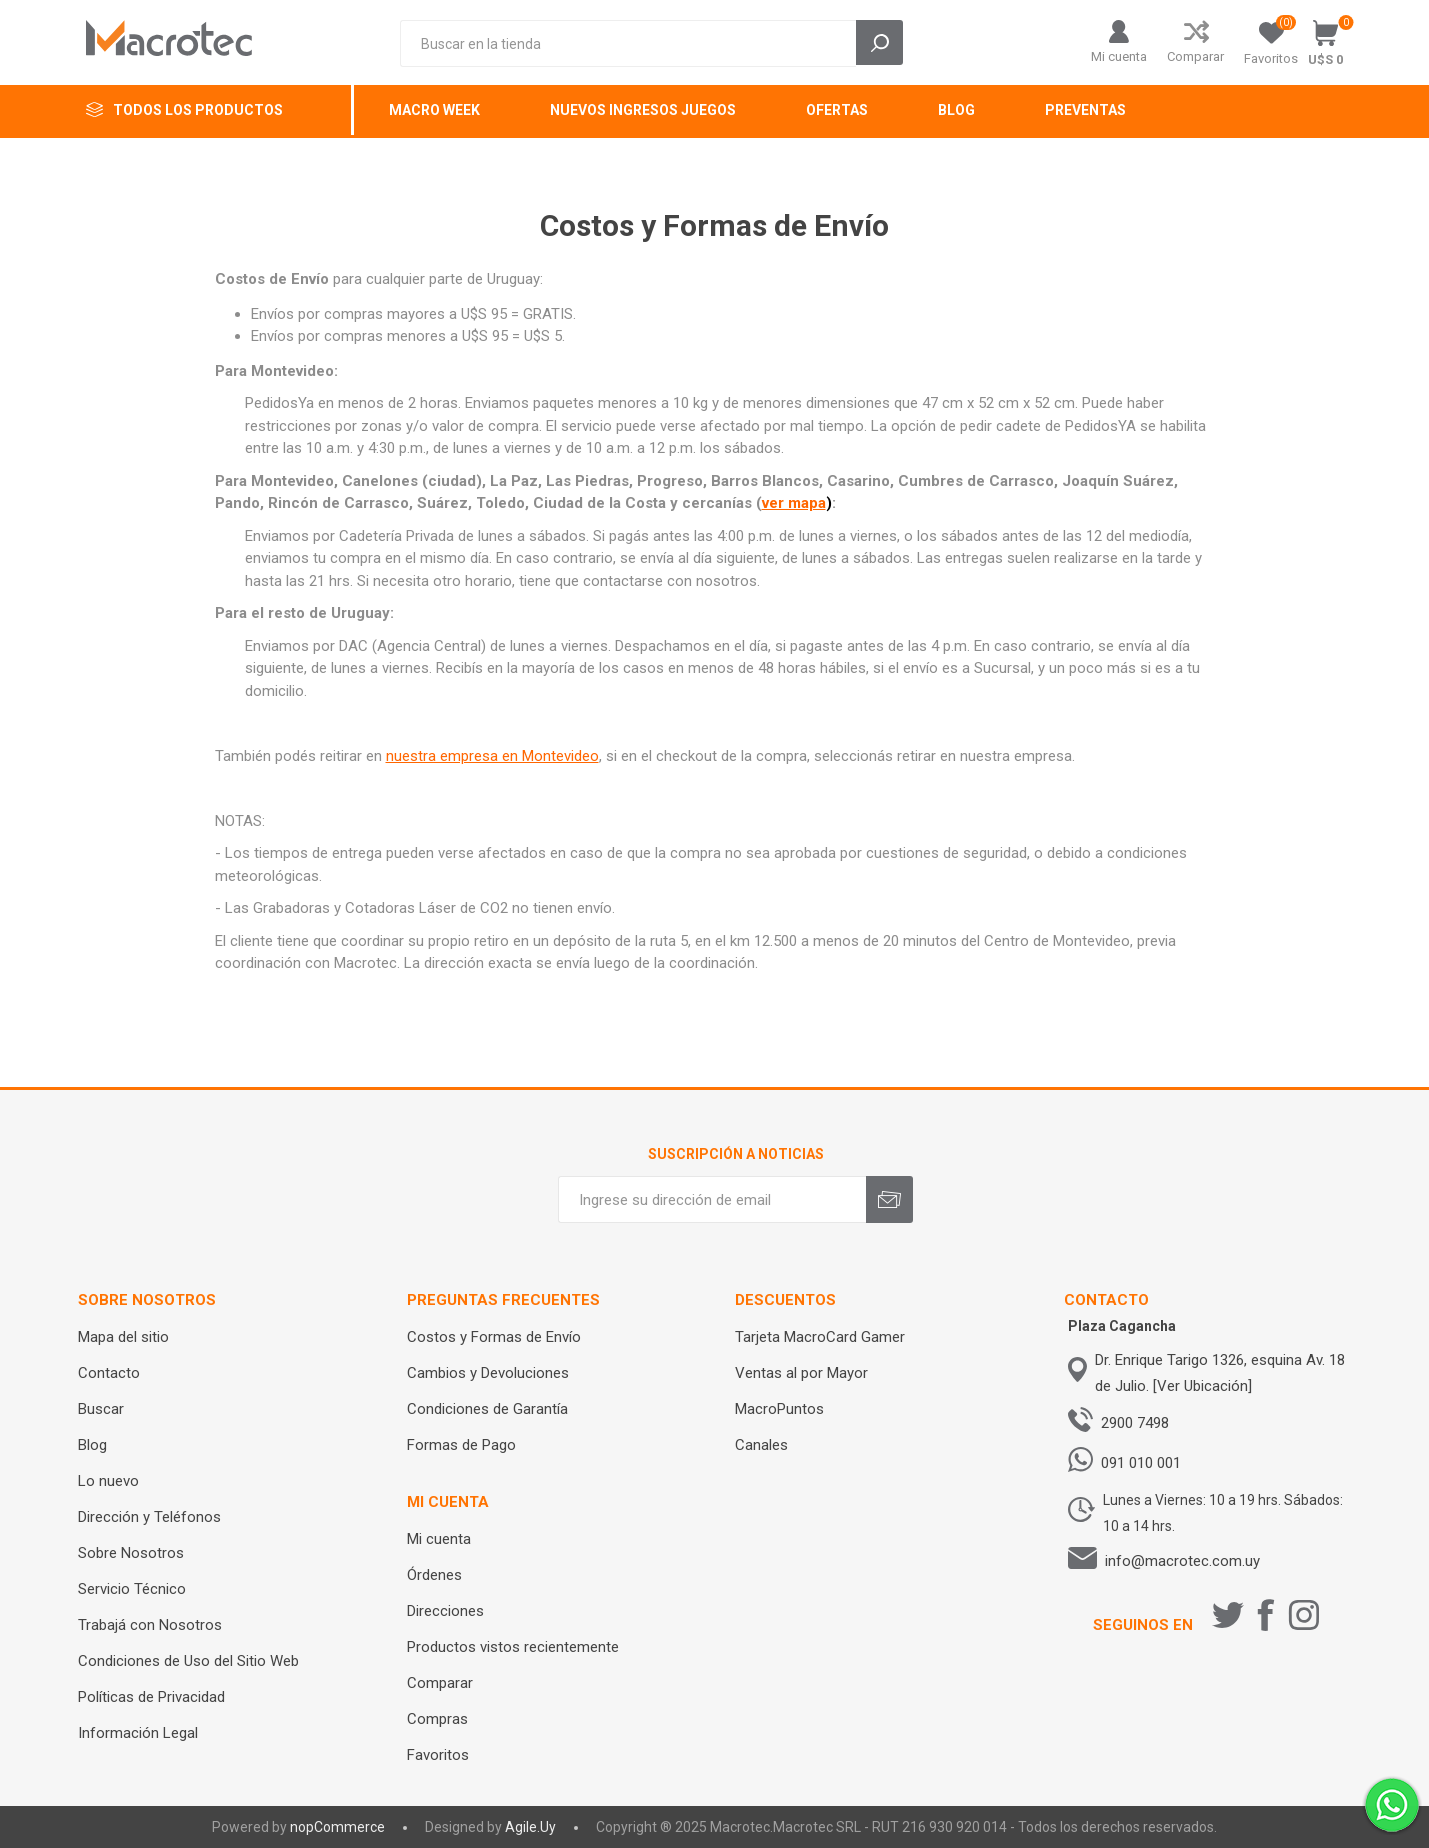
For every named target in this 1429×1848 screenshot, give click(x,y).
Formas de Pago (461, 1445)
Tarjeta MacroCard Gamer (820, 1337)
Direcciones (445, 1611)
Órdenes (434, 1575)
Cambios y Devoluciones (488, 1373)
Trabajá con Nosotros (150, 1625)
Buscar (101, 1409)
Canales (761, 1445)
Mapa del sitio (123, 1337)
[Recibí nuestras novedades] (712, 1199)
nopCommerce (337, 1827)
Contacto (109, 1373)
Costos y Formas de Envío (494, 1337)
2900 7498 (1135, 1423)
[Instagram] (1304, 1615)
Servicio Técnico (132, 1589)
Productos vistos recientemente (513, 1647)
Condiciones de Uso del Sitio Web (188, 1661)
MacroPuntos (779, 1409)
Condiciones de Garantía (487, 1409)
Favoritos (438, 1755)
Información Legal (138, 1733)
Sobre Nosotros (131, 1553)
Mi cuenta (1119, 56)
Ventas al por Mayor (801, 1373)
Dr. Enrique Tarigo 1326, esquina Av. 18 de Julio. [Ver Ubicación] (1220, 1373)
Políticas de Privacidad (151, 1697)
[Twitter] (1228, 1615)
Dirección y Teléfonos (149, 1517)
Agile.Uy (530, 1827)
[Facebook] (1266, 1615)
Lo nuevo (108, 1481)
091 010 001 (1141, 1463)
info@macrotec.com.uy (1182, 1561)
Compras (437, 1719)
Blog (92, 1445)
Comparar (1195, 56)
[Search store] (628, 43)
